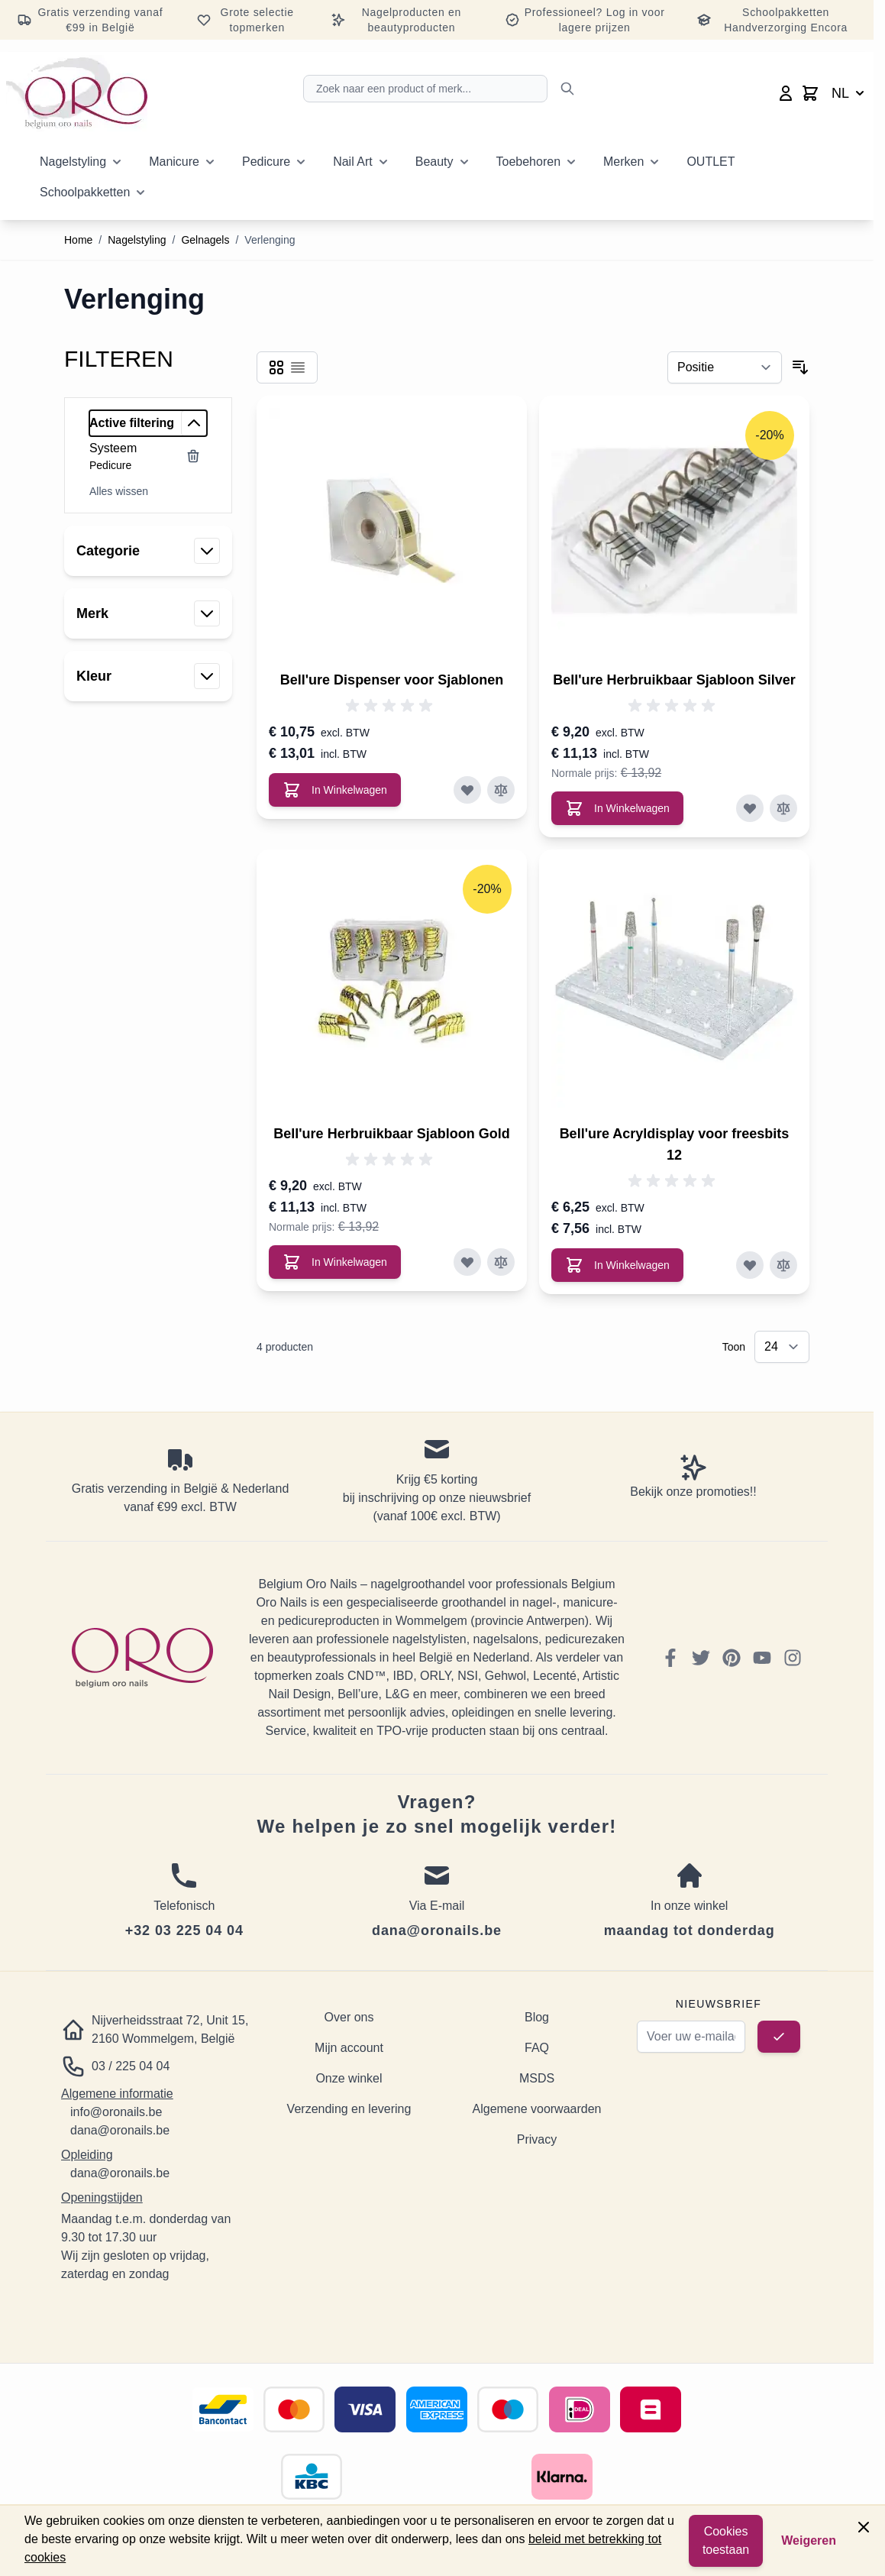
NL (849, 93)
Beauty (434, 161)
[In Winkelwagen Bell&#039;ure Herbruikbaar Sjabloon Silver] (617, 808)
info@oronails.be (116, 2111)
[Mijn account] (786, 93)
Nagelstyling (73, 161)
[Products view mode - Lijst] (298, 367)
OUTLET (710, 161)
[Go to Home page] (76, 93)
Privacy (537, 2139)
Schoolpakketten (85, 192)
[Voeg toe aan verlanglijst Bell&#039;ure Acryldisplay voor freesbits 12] (750, 1265)
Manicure (174, 161)
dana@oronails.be (120, 2130)
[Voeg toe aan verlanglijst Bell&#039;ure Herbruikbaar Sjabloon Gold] (467, 1262)
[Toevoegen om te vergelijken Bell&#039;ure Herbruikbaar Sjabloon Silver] (783, 808)
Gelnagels (205, 240)
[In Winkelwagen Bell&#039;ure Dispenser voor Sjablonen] (335, 790)
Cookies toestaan (726, 2540)
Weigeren (808, 2540)
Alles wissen (118, 491)
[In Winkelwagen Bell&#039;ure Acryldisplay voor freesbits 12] (617, 1265)
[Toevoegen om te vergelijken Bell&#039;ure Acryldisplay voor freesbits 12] (783, 1265)
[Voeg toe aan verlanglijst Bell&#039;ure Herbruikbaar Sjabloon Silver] (750, 808)
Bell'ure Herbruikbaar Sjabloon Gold (391, 1133)
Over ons (349, 2017)
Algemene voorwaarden (537, 2108)
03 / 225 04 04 (131, 2066)
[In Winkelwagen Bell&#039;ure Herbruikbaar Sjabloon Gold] (335, 1262)
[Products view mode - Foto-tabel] (276, 367)
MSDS (536, 2078)
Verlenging (269, 240)
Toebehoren (528, 161)
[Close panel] (863, 2527)
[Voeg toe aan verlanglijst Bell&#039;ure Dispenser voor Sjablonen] (467, 790)
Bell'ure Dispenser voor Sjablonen (391, 680)
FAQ (537, 2047)
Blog (537, 2017)
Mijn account (349, 2047)
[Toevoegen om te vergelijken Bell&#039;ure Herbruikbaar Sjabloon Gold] (501, 1262)
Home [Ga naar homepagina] (78, 240)
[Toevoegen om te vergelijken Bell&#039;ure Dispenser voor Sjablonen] (501, 790)
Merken (623, 161)
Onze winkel (348, 2078)
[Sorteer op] (724, 367)
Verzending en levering (349, 2108)
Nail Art (353, 161)
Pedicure (266, 161)
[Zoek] (567, 88)
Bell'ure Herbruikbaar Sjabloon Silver (674, 680)
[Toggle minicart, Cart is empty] (810, 93)
